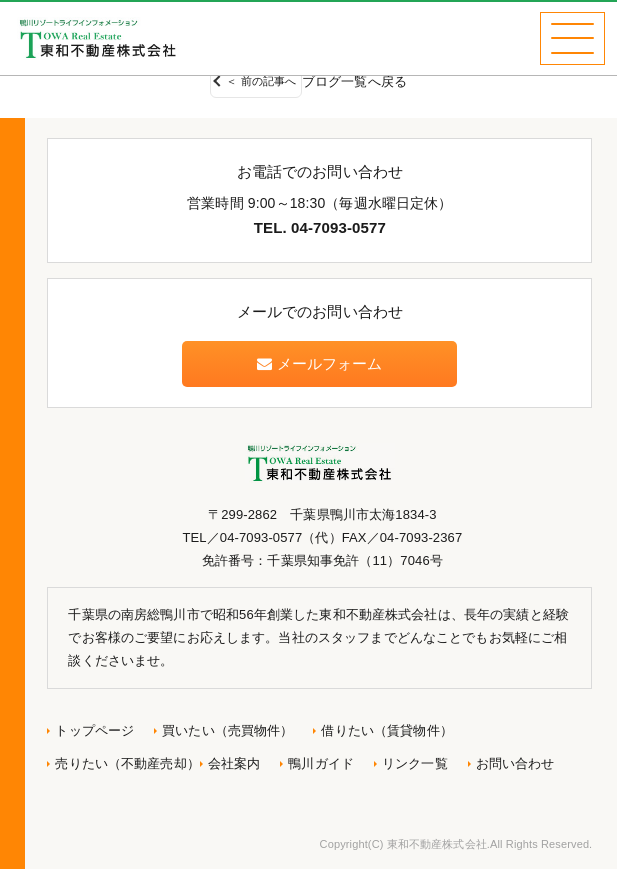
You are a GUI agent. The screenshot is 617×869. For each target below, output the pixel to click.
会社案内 (234, 763)
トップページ (94, 730)
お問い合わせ (515, 763)
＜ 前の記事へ (261, 81)
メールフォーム (319, 363)
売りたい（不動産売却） (127, 763)
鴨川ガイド (321, 763)
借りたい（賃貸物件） (386, 730)
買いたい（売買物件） (227, 730)
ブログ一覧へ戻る (354, 81)
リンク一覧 (415, 763)
